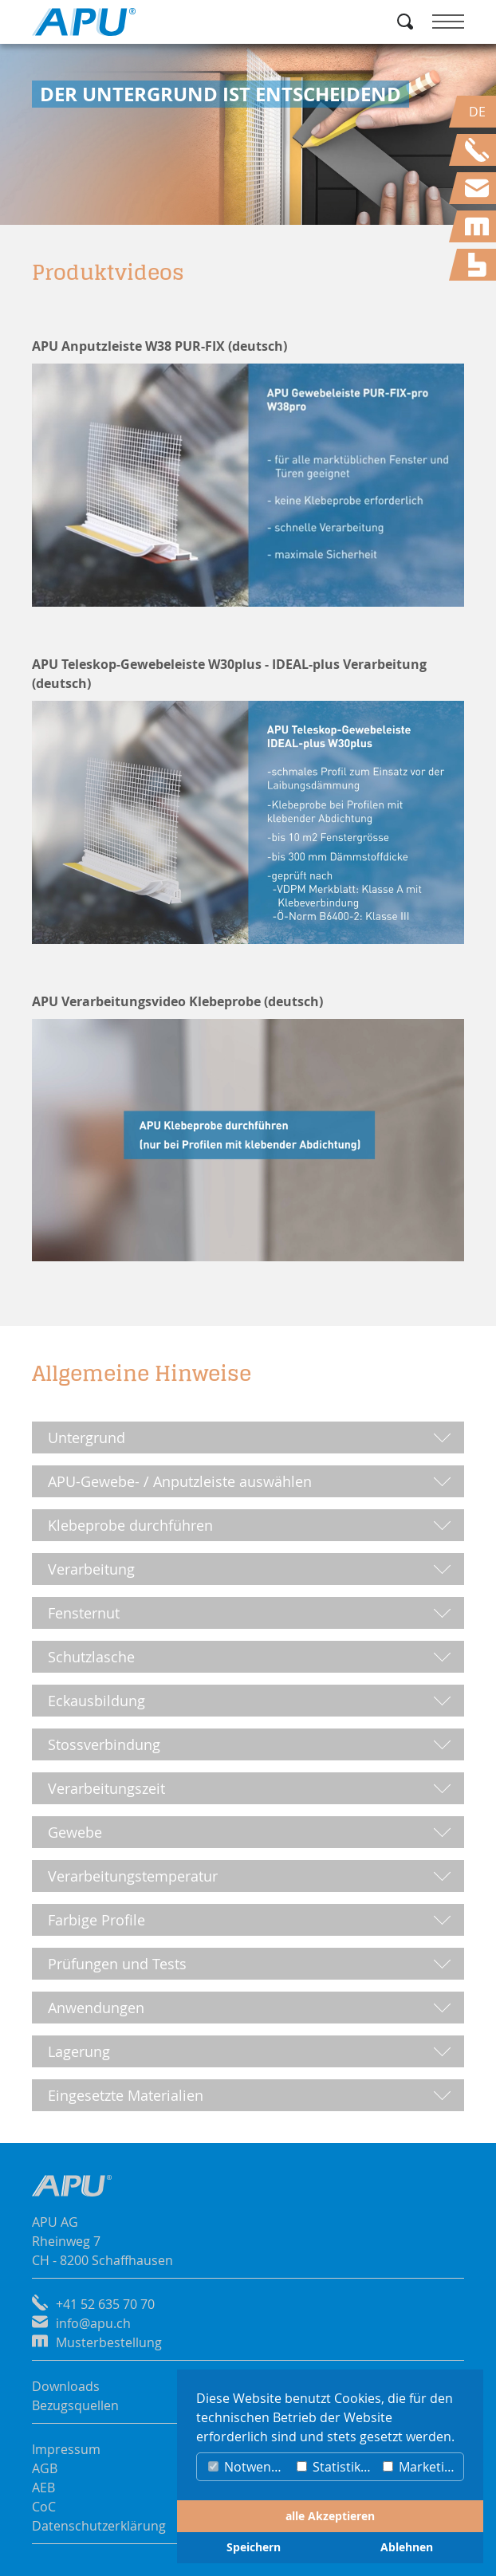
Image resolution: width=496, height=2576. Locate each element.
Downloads (66, 2386)
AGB (44, 2468)
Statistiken (336, 2467)
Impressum (66, 2449)
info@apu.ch (93, 2323)
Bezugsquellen (75, 2405)
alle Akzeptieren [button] (330, 2516)
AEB (43, 2487)
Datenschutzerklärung (99, 2526)
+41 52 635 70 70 (105, 2304)
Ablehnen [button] (406, 2547)
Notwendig (248, 2467)
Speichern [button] (253, 2547)
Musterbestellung (109, 2342)
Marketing (421, 2467)
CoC (44, 2506)
